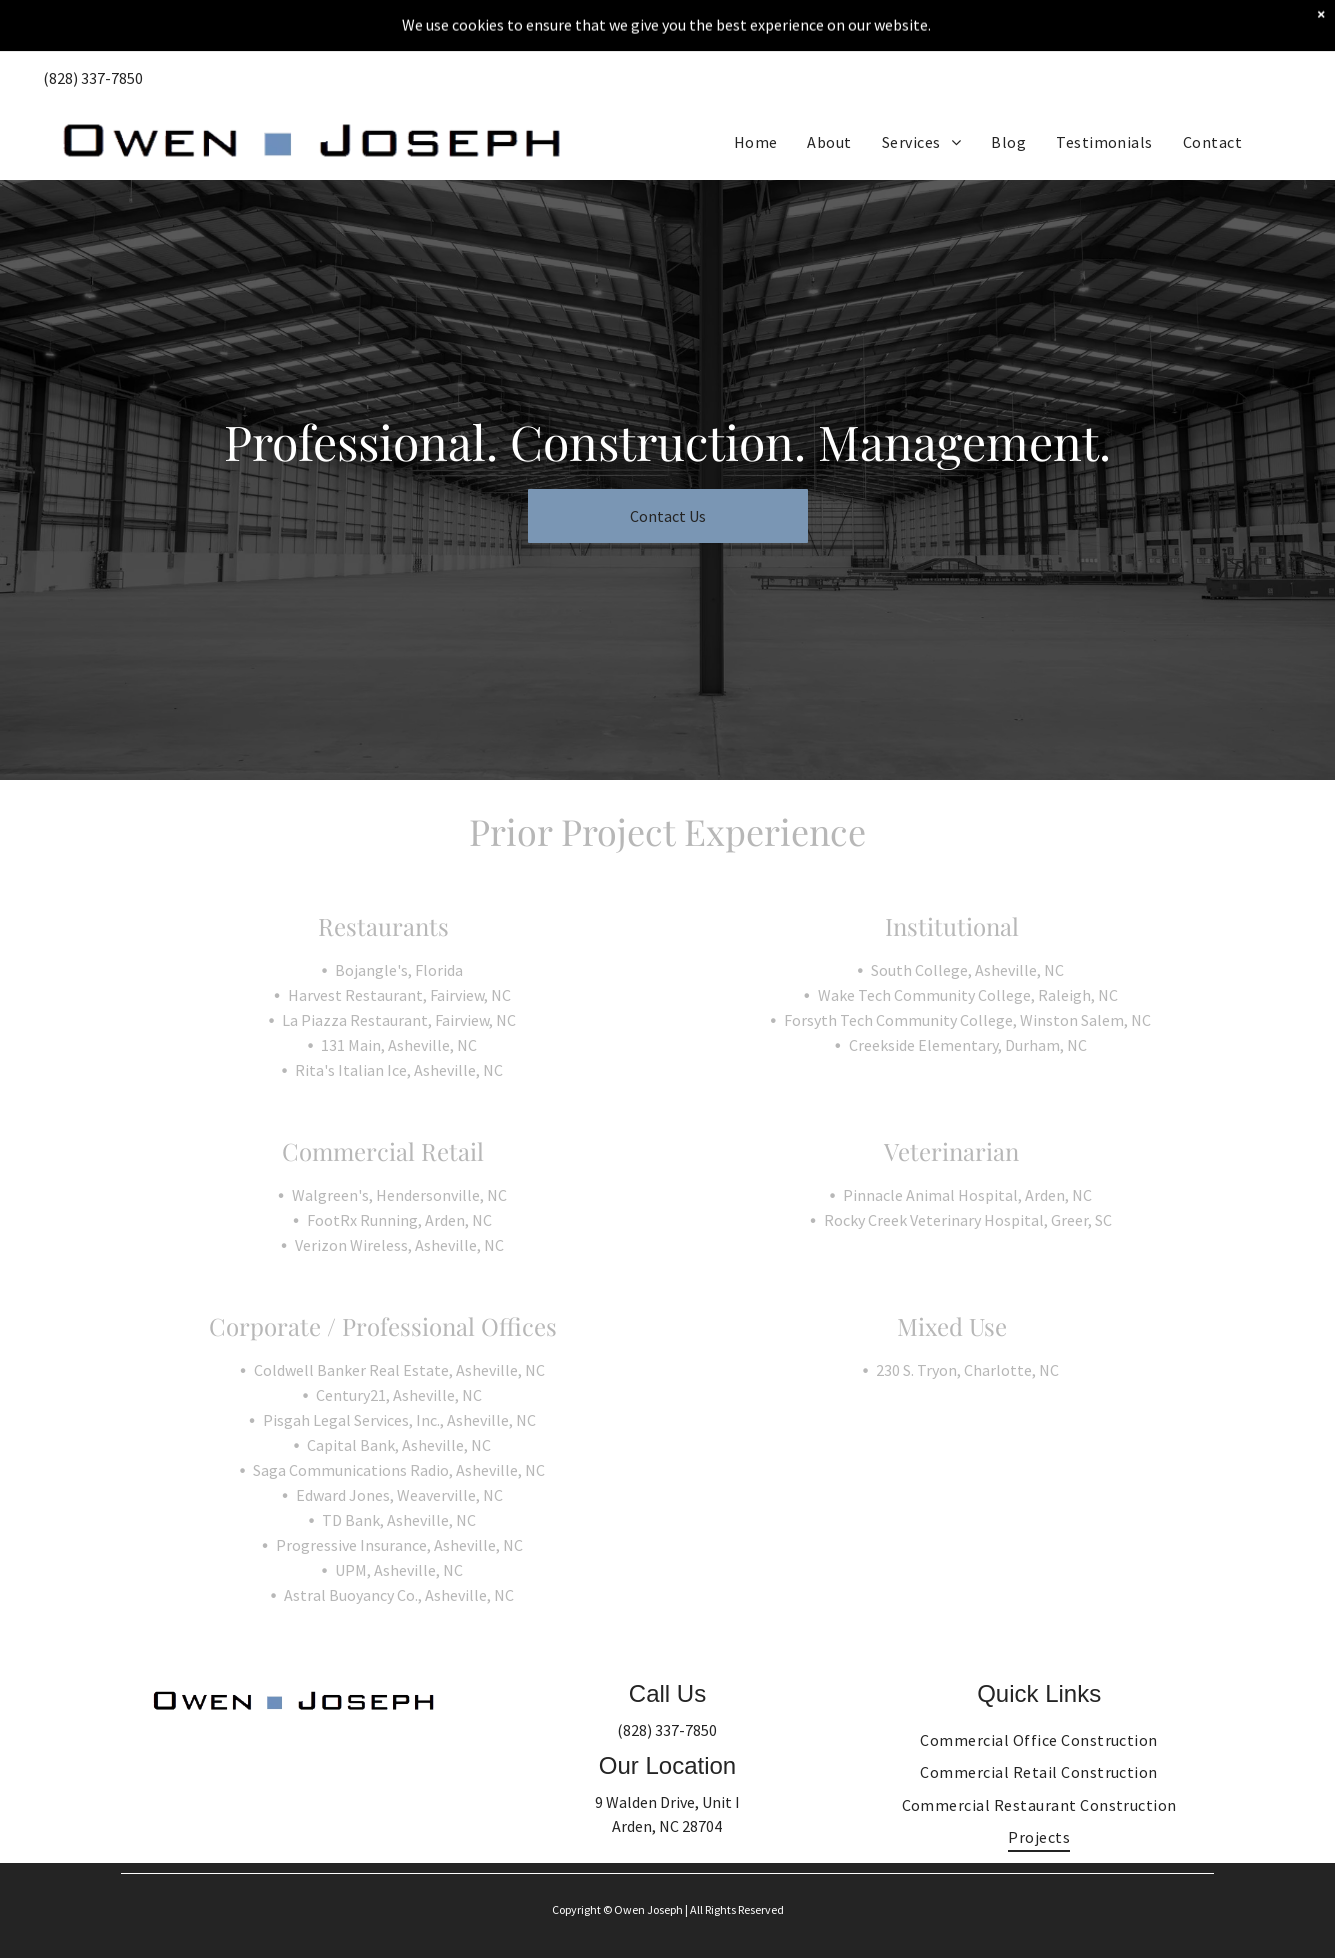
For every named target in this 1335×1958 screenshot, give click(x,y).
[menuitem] (756, 90)
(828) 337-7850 (667, 1730)
